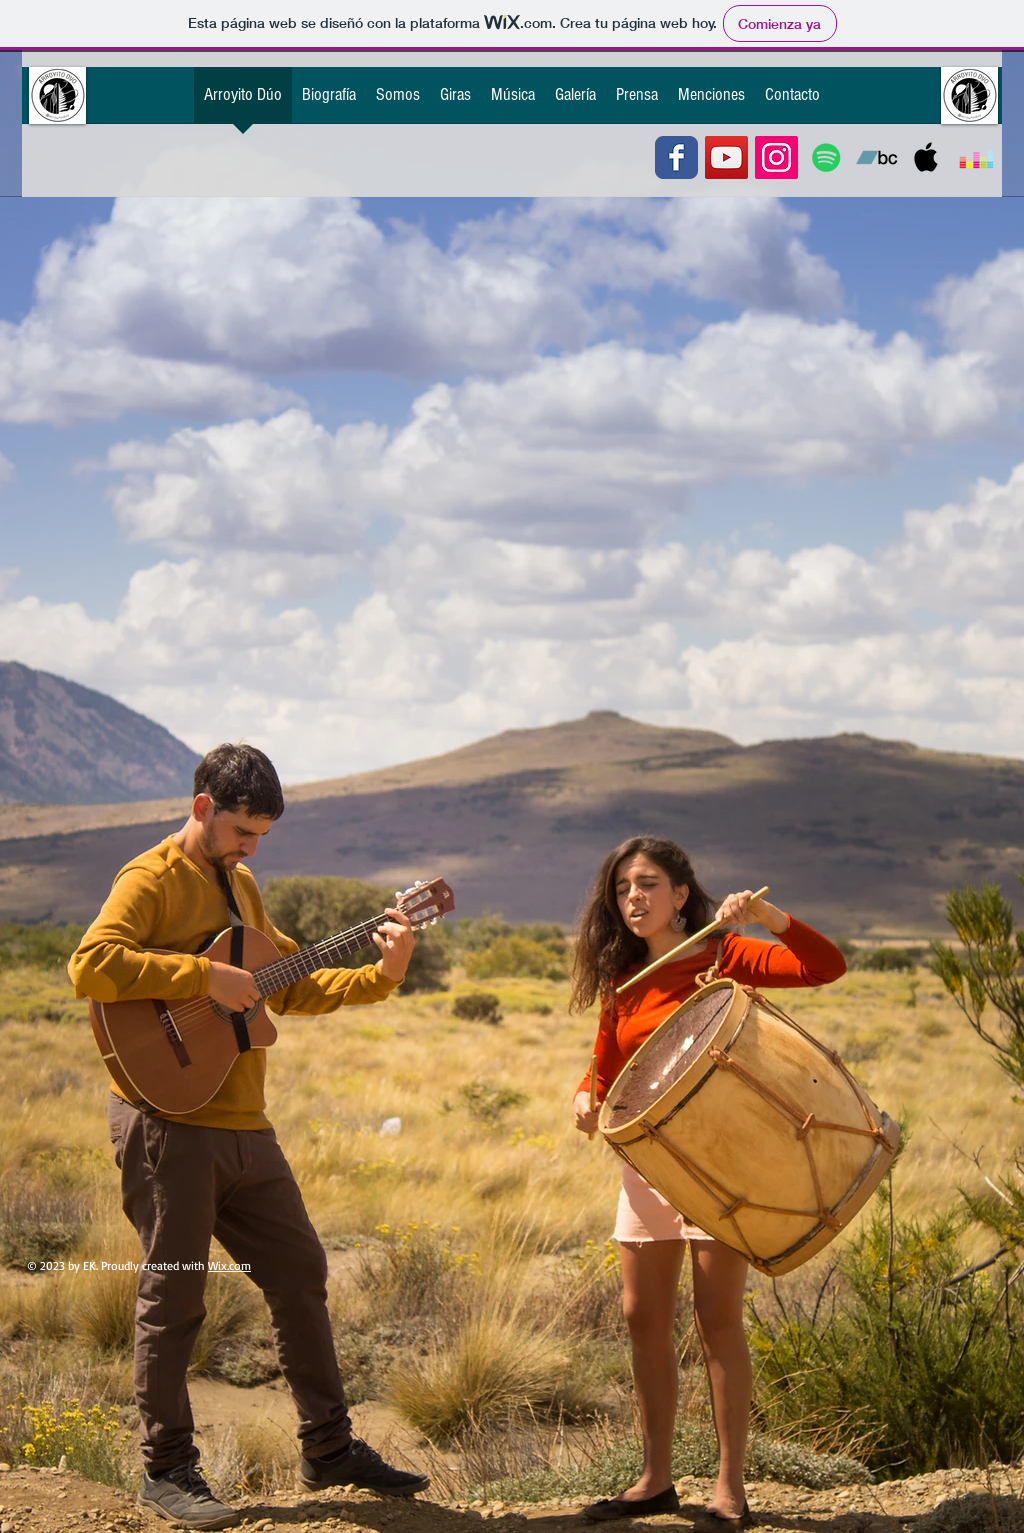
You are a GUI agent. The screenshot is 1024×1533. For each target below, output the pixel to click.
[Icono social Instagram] (776, 157)
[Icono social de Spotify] (826, 157)
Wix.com (229, 1265)
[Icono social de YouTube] (726, 157)
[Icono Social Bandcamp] (876, 157)
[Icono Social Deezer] (976, 157)
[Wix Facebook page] (676, 157)
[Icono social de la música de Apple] (926, 157)
